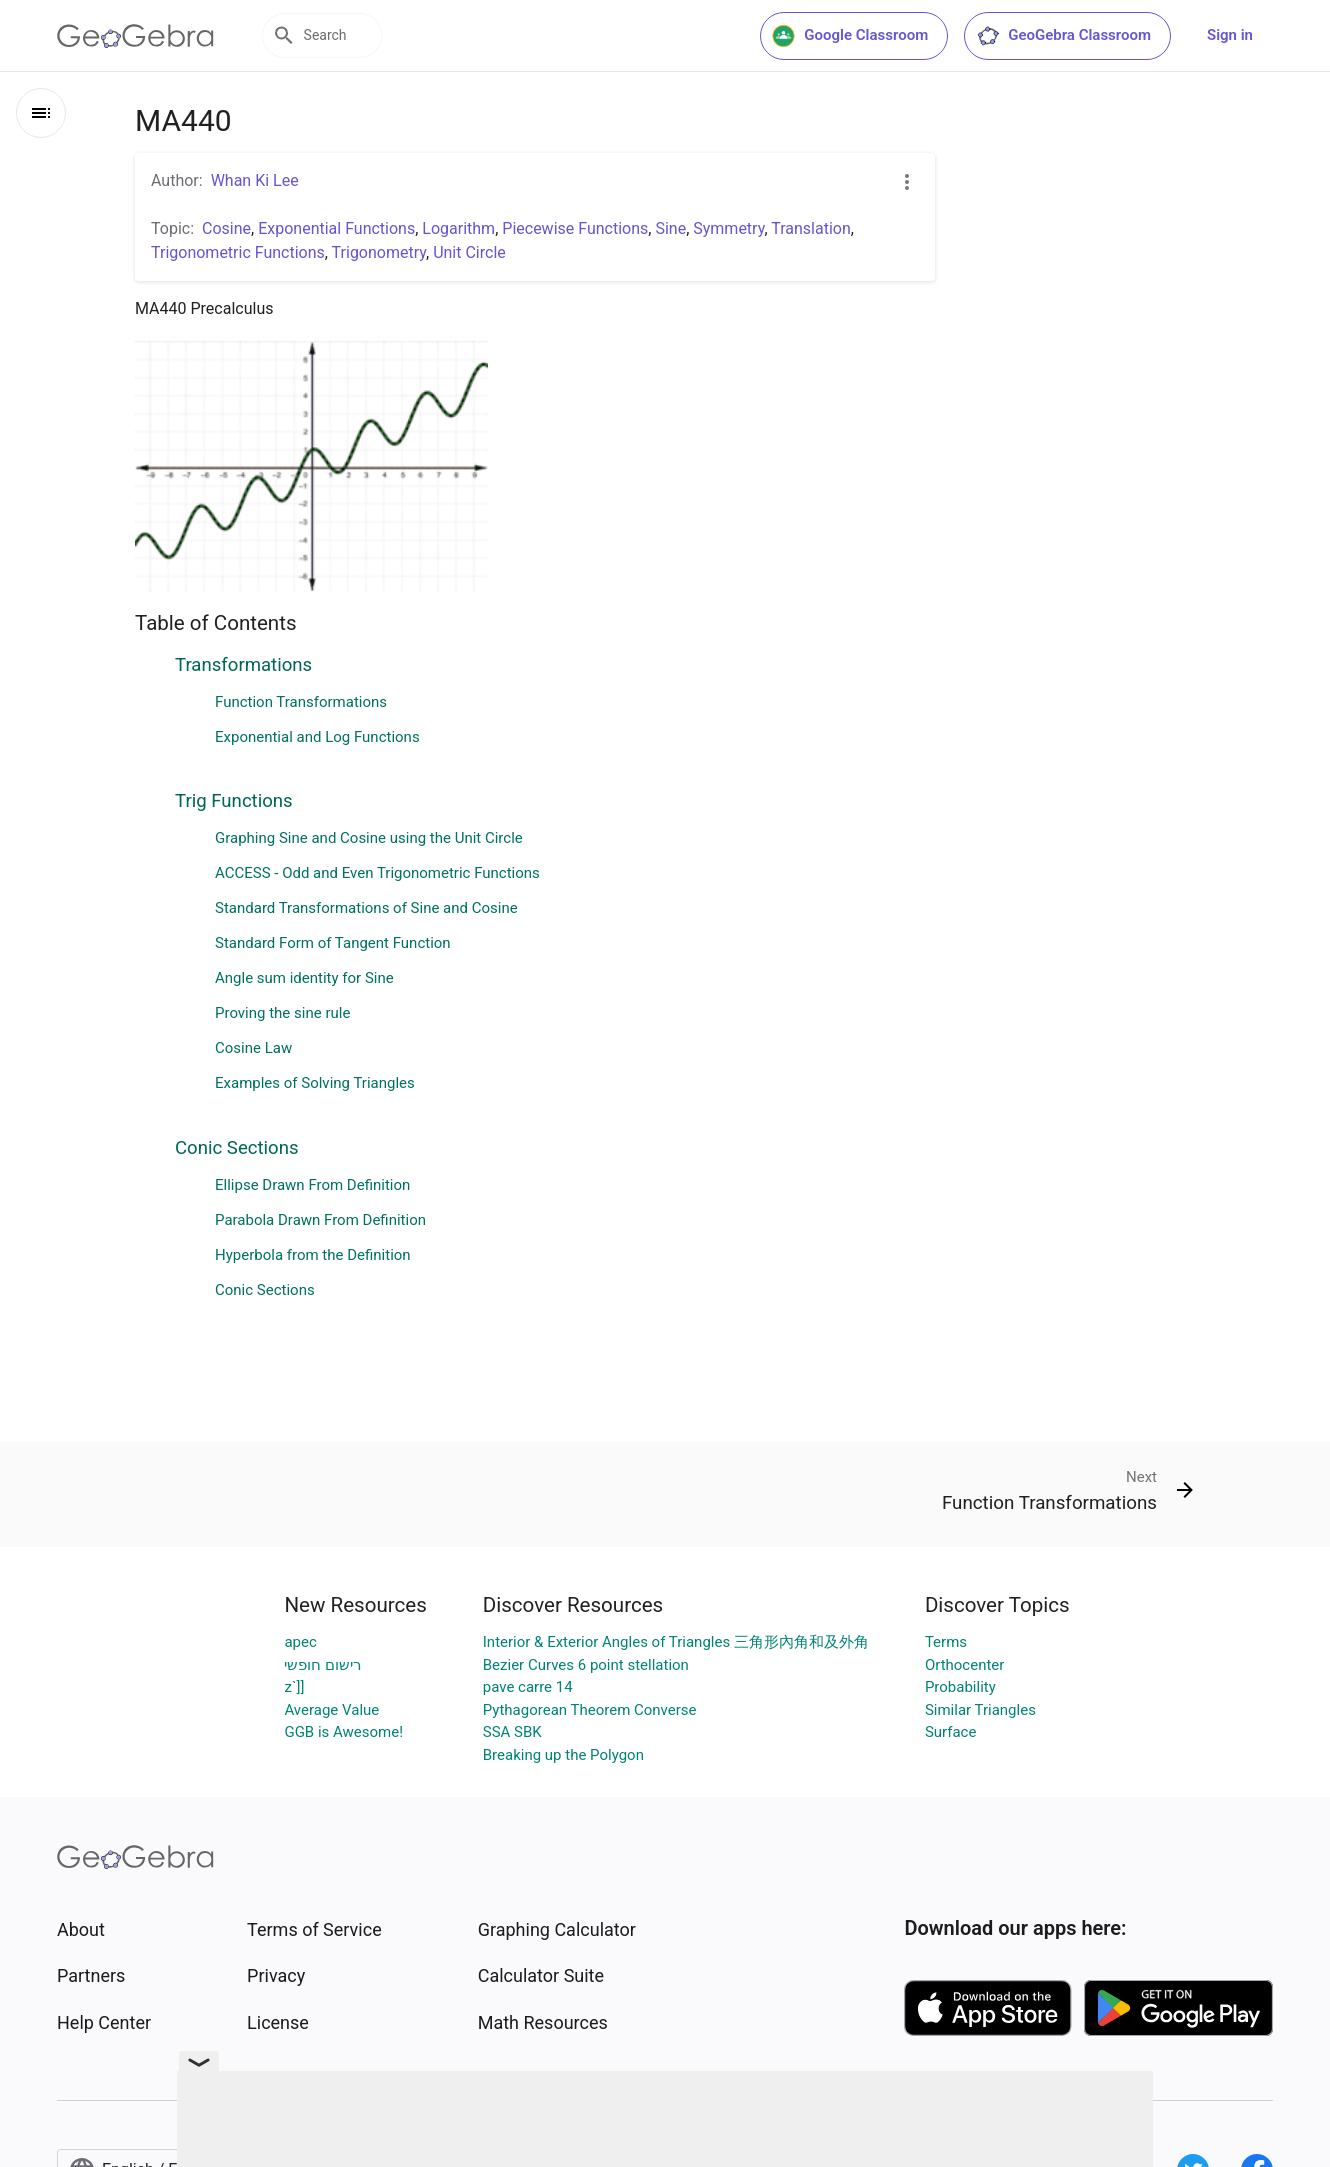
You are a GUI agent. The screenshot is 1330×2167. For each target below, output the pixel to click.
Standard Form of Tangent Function (333, 943)
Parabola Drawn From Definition (320, 1220)
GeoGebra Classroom (1063, 36)
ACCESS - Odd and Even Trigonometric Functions (377, 873)
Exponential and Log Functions (317, 737)
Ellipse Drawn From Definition (312, 1185)
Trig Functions (234, 801)
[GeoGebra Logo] (135, 36)
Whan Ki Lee (255, 180)
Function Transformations (301, 702)
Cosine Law (253, 1048)
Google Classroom (850, 36)
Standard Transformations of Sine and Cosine (366, 908)
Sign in (1230, 35)
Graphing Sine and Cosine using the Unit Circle (369, 838)
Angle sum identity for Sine (304, 978)
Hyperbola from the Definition (313, 1255)
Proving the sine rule (282, 1013)
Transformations (243, 665)
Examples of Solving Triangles (315, 1083)
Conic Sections (237, 1148)
